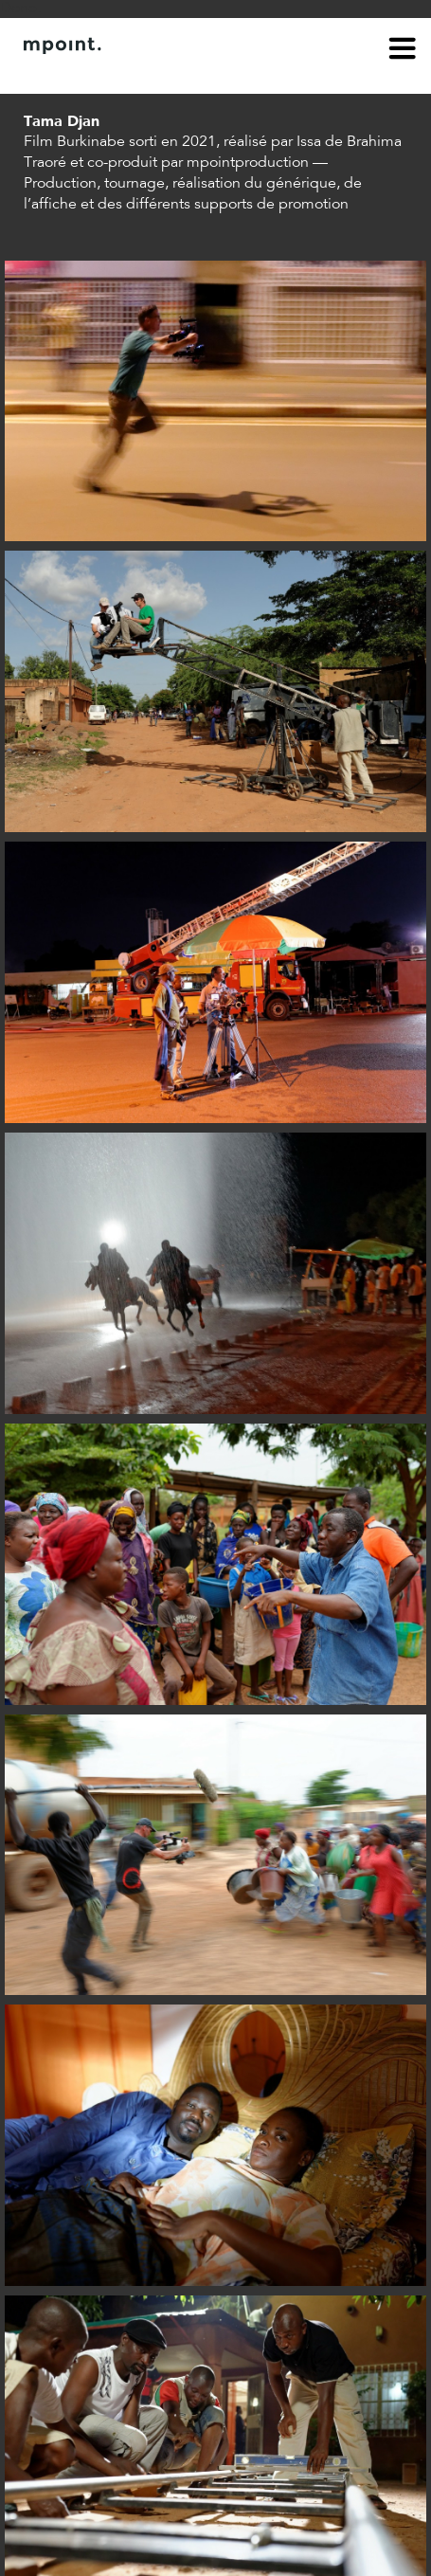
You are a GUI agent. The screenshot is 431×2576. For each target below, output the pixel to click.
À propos (53, 74)
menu (402, 51)
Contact (129, 74)
